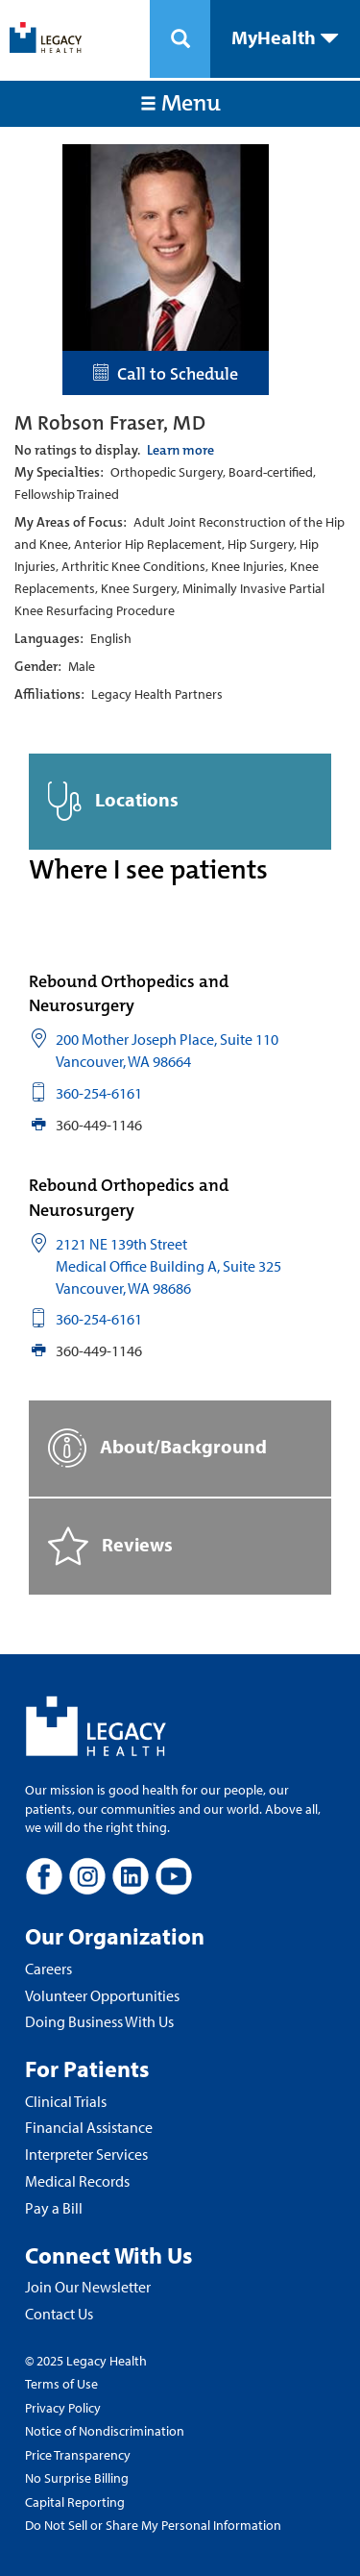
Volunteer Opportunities (102, 1995)
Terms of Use (61, 2383)
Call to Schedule (165, 373)
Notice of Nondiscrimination (104, 2431)
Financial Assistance (89, 2127)
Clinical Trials (66, 2101)
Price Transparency (78, 2455)
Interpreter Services (86, 2154)
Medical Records (77, 2181)
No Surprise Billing (77, 2478)
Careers (48, 1968)
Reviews (110, 1546)
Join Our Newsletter (88, 2286)
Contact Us (59, 2313)
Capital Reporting (75, 2502)
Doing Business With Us (99, 2021)
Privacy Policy (63, 2407)
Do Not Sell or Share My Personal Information (153, 2525)
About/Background (157, 1448)
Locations (113, 801)
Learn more (180, 449)
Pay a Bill (54, 2207)
